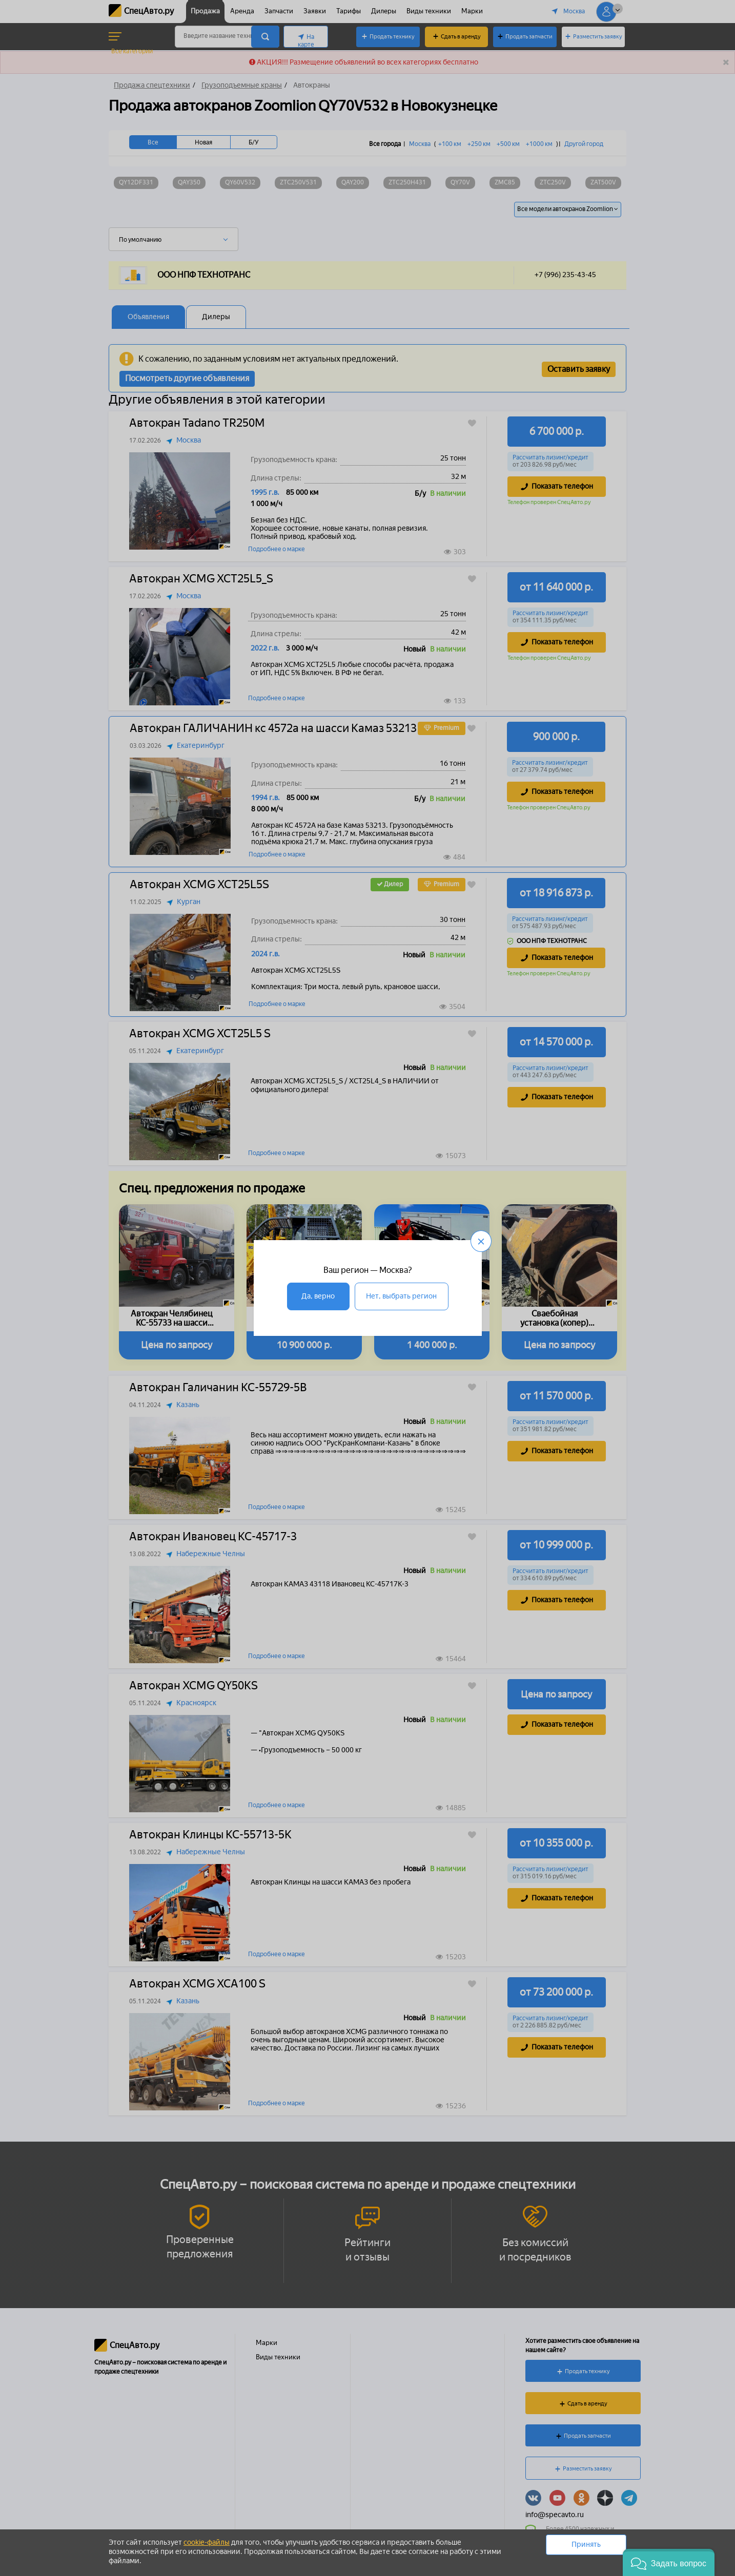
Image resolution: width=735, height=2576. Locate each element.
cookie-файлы (206, 2542)
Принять (586, 2544)
